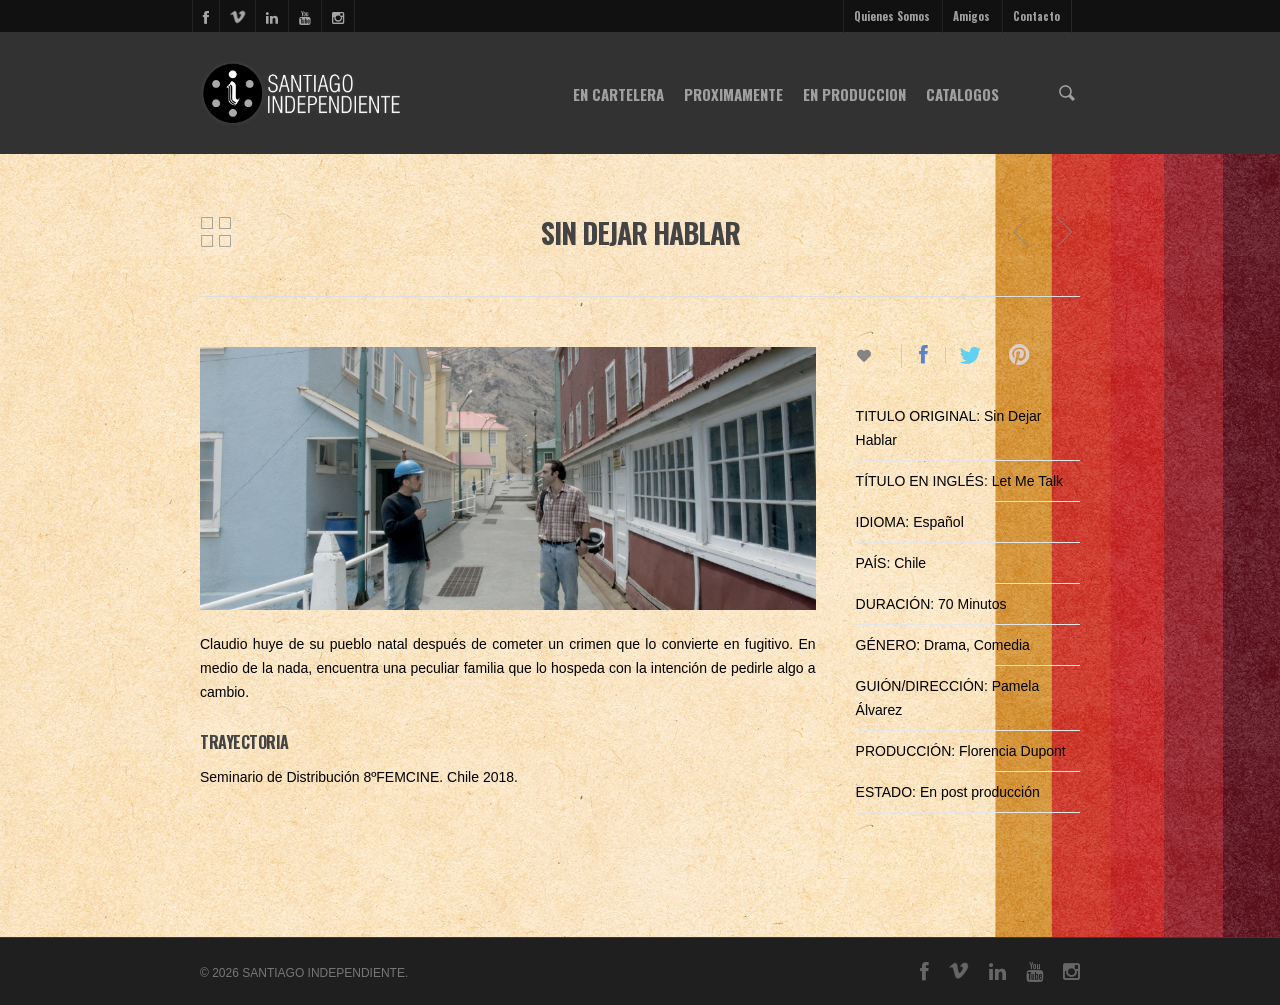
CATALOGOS (962, 94)
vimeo (237, 16)
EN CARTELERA (618, 94)
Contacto (1036, 16)
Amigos (971, 16)
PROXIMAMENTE (733, 94)
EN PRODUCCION (854, 94)
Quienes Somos (892, 16)
